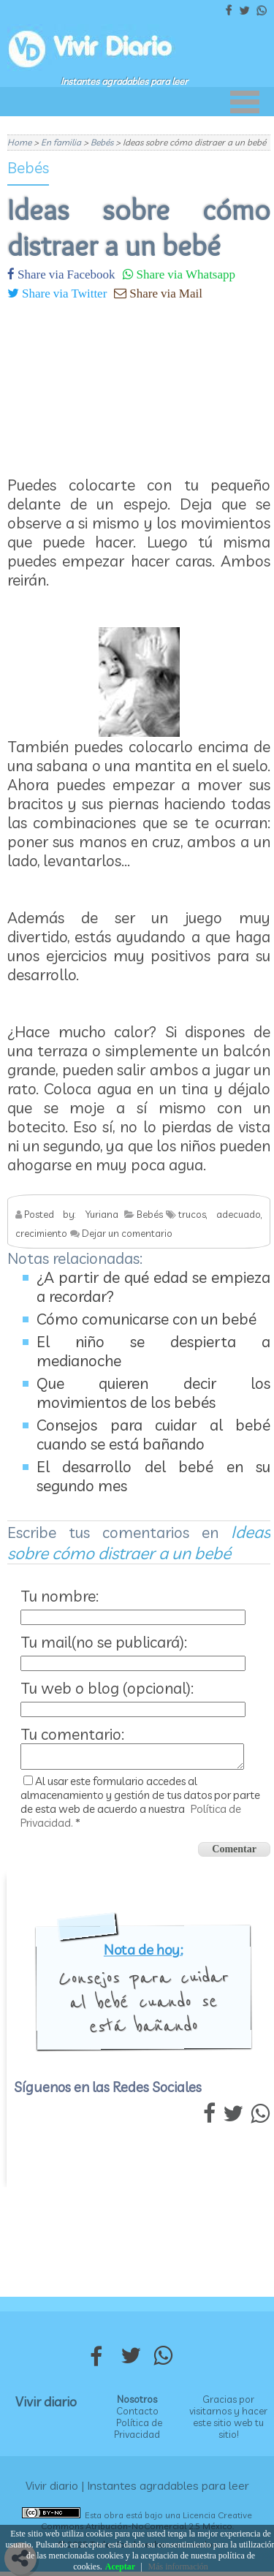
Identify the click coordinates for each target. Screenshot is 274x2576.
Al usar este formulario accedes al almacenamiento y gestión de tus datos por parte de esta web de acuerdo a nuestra (140, 1806)
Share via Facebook (65, 274)
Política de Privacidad (138, 2432)
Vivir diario (46, 2406)
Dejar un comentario (127, 1233)
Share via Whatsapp (184, 274)
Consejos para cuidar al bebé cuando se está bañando (153, 1434)
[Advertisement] (138, 381)
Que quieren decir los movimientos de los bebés (153, 1393)
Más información (178, 2566)
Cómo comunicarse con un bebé (146, 1318)
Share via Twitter (63, 293)
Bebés (28, 167)
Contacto (137, 2415)
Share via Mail (164, 293)
